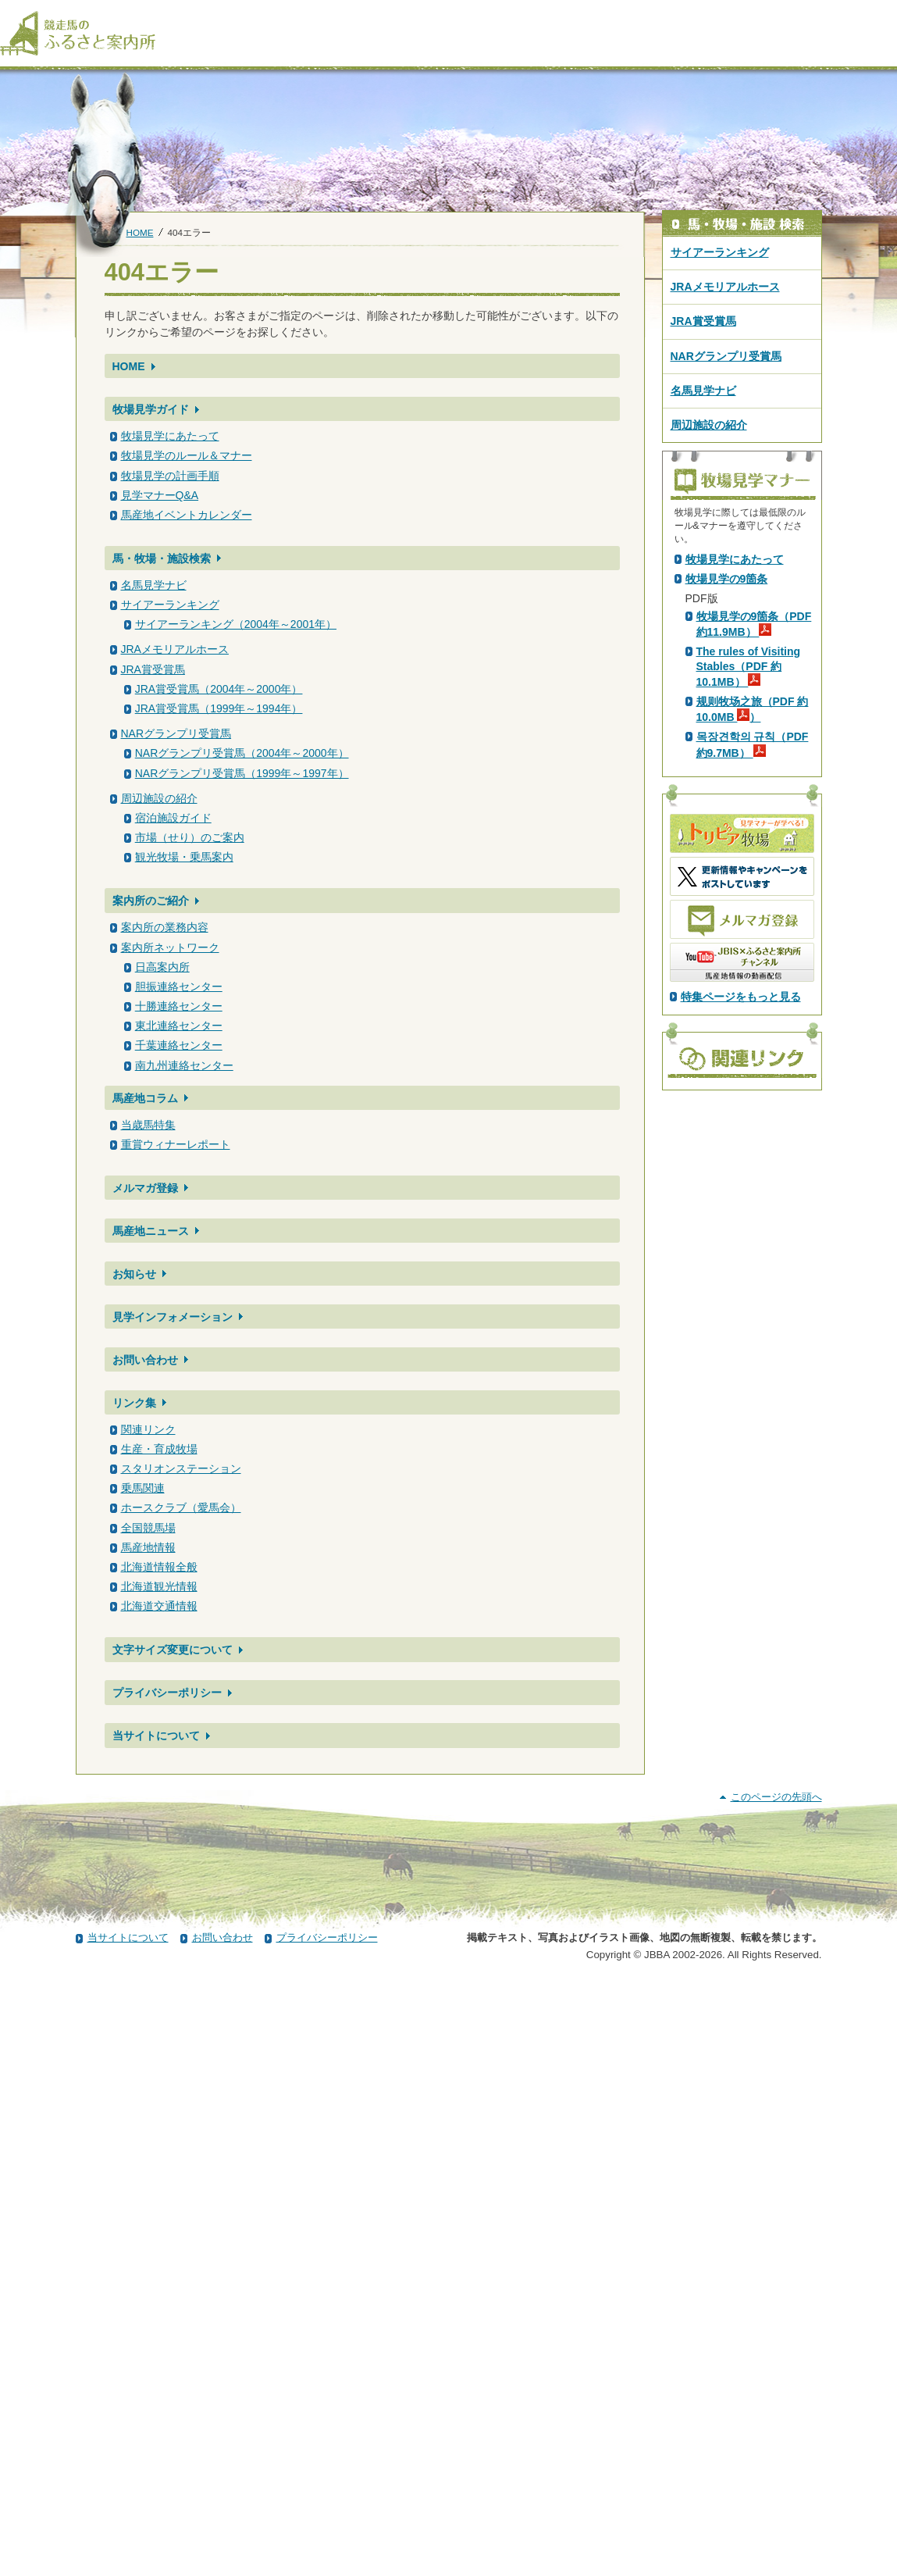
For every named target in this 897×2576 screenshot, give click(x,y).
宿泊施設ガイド (173, 818)
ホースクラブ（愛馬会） (181, 1507)
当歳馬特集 (148, 1125)
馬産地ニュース (150, 1231)
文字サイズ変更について (172, 1649)
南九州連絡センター (184, 1065)
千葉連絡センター (178, 1045)
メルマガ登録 (145, 1188)
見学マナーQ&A (160, 495)
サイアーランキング (170, 604)
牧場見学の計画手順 (170, 475)
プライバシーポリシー (167, 1692)
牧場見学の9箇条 (726, 853)
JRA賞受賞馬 (153, 669)
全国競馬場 (148, 1528)
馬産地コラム (145, 1098)
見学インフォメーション (172, 1317)
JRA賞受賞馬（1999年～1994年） (219, 708)
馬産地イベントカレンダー (186, 514)
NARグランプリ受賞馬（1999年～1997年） (242, 773)
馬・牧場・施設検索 (161, 558)
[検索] (887, 14)
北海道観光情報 (159, 1586)
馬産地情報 (148, 1547)
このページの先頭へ (776, 2390)
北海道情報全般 (159, 1567)
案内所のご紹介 (150, 900)
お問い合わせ (145, 1360)
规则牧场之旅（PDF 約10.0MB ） (752, 984)
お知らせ (134, 1274)
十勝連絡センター (178, 1006)
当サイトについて (156, 1735)
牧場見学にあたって (170, 436)
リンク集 (134, 1403)
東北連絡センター (178, 1025)
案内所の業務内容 (164, 927)
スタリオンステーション (181, 1468)
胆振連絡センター (178, 986)
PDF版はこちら (727, 691)
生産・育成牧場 (159, 1449)
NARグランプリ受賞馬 (176, 733)
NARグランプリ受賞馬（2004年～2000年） (242, 753)
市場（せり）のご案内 (189, 837)
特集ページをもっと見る (741, 1271)
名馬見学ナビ (154, 585)
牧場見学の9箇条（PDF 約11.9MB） (754, 899)
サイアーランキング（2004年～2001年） (235, 624)
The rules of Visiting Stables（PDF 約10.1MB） (748, 941)
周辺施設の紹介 (159, 798)
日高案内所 (162, 967)
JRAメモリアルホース (175, 649)
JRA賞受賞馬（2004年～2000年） (219, 689)
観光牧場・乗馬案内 (184, 857)
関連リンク (148, 1429)
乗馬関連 (143, 1488)
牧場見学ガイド (150, 409)
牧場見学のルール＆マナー (186, 455)
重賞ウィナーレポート (175, 1144)
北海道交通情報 (159, 1606)
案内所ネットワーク (170, 947)
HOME (140, 232)
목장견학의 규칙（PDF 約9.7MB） (752, 1019)
